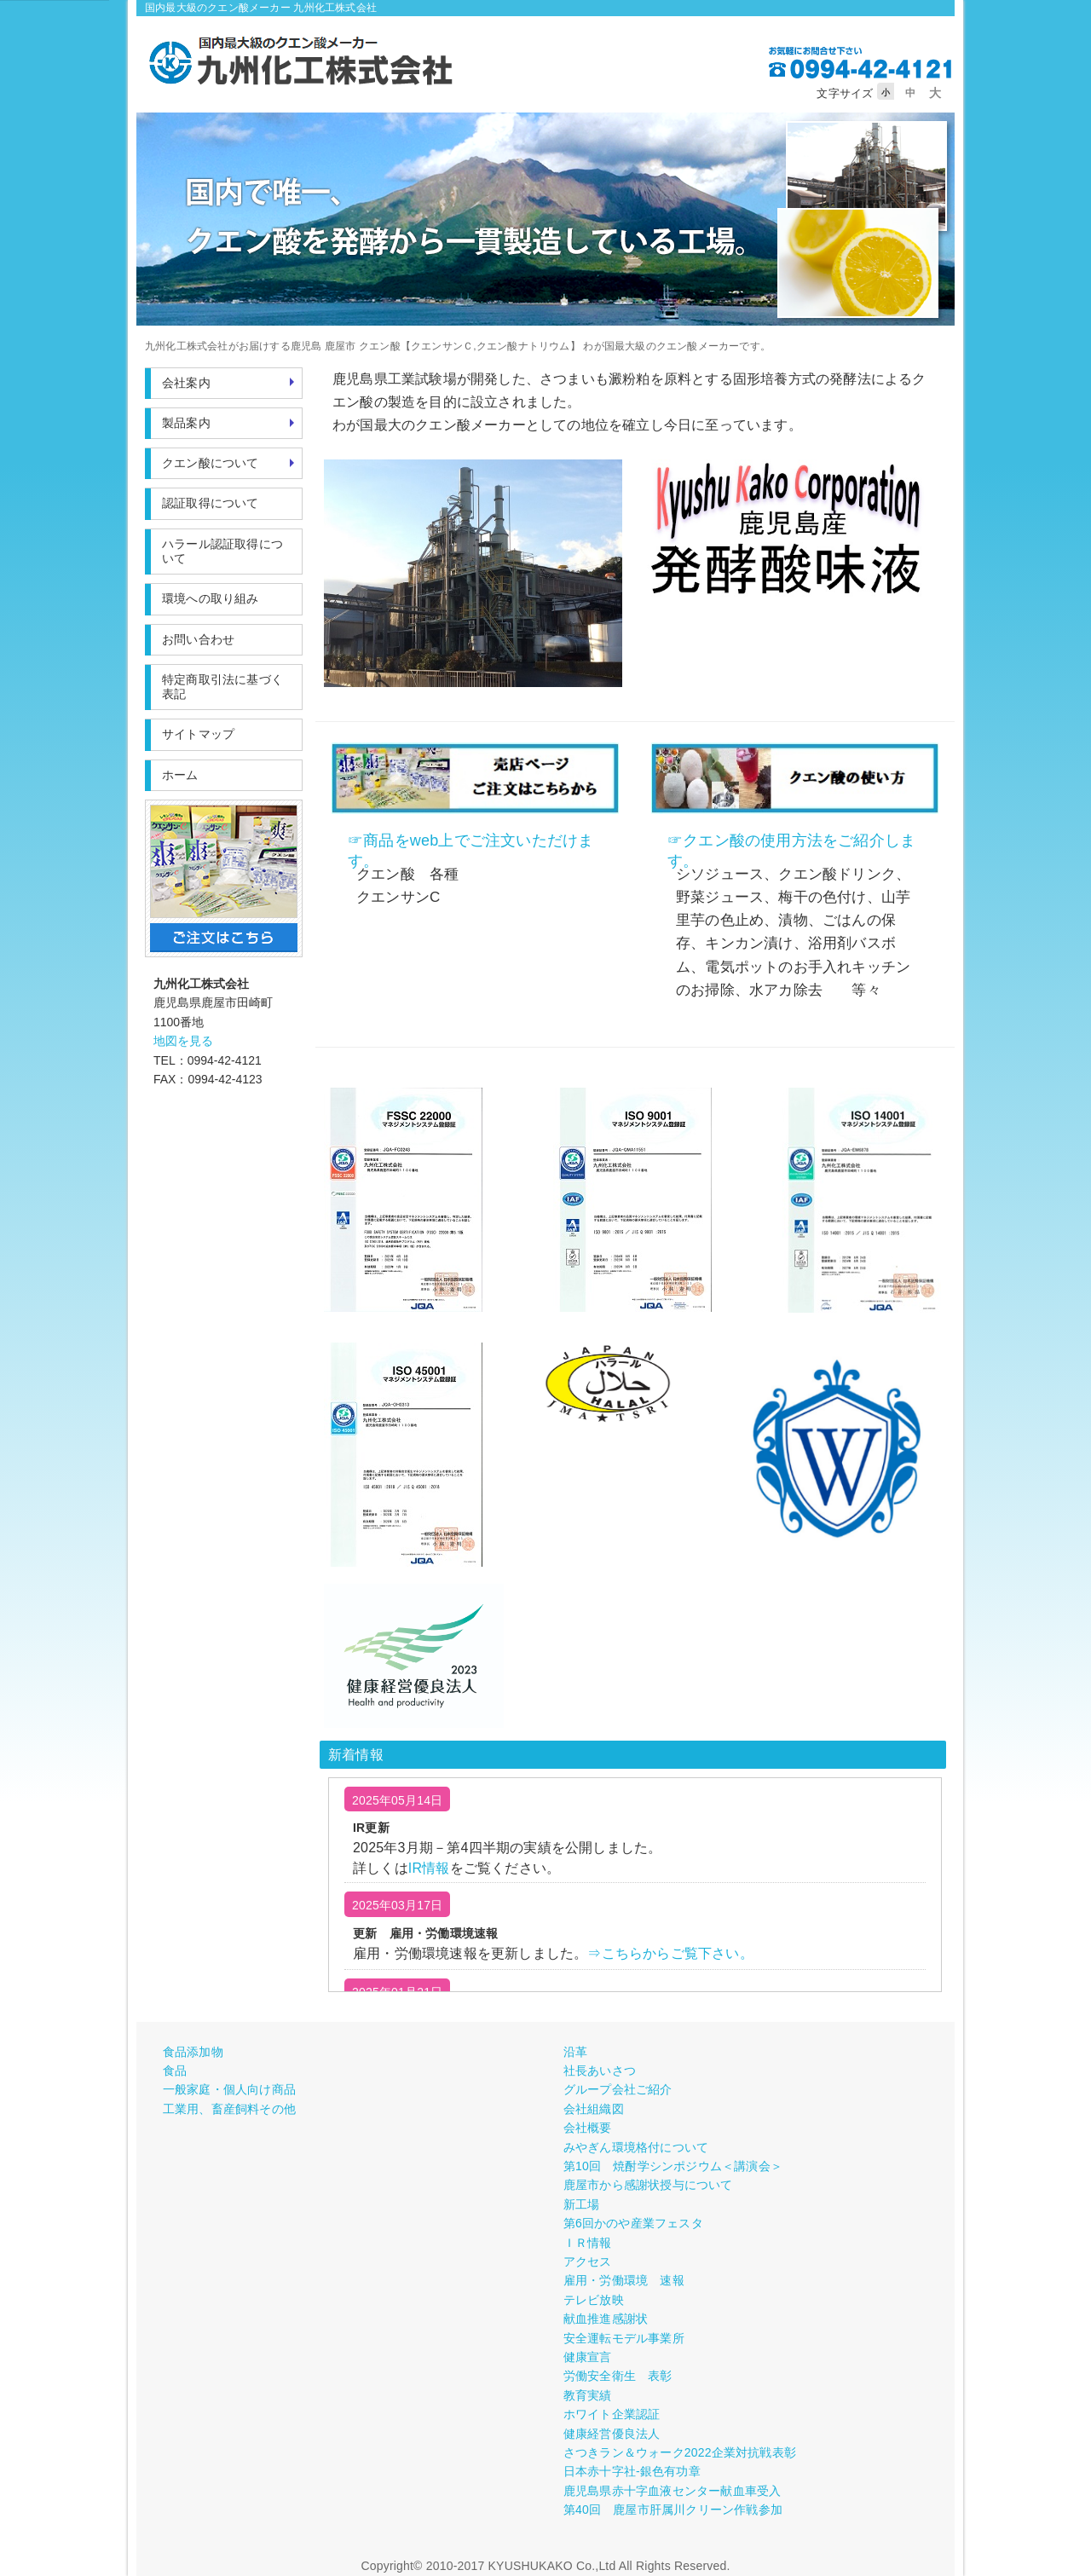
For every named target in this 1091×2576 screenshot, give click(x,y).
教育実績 (587, 2395)
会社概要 (587, 2127)
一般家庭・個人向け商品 (229, 2089)
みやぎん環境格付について (635, 2147)
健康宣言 (587, 2357)
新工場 (581, 2204)
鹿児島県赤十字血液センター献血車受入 (672, 2491)
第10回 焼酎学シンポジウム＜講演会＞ (672, 2166)
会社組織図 (593, 2109)
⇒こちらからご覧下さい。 (670, 1953)
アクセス (587, 2261)
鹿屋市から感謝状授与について (648, 2185)
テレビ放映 (593, 2300)
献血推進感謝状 (605, 2318)
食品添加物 (193, 2052)
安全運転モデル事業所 (623, 2338)
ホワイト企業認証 (612, 2414)
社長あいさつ (599, 2070)
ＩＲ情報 (587, 2243)
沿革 (575, 2052)
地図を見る (183, 1041)
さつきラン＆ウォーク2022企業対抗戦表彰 (679, 2452)
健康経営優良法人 (612, 2433)
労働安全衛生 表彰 (617, 2376)
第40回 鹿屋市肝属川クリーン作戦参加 (672, 2509)
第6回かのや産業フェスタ (633, 2223)
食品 (175, 2070)
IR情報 (429, 1868)
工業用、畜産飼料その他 (229, 2109)
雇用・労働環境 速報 (623, 2280)
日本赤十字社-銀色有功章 (632, 2471)
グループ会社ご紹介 (617, 2089)
